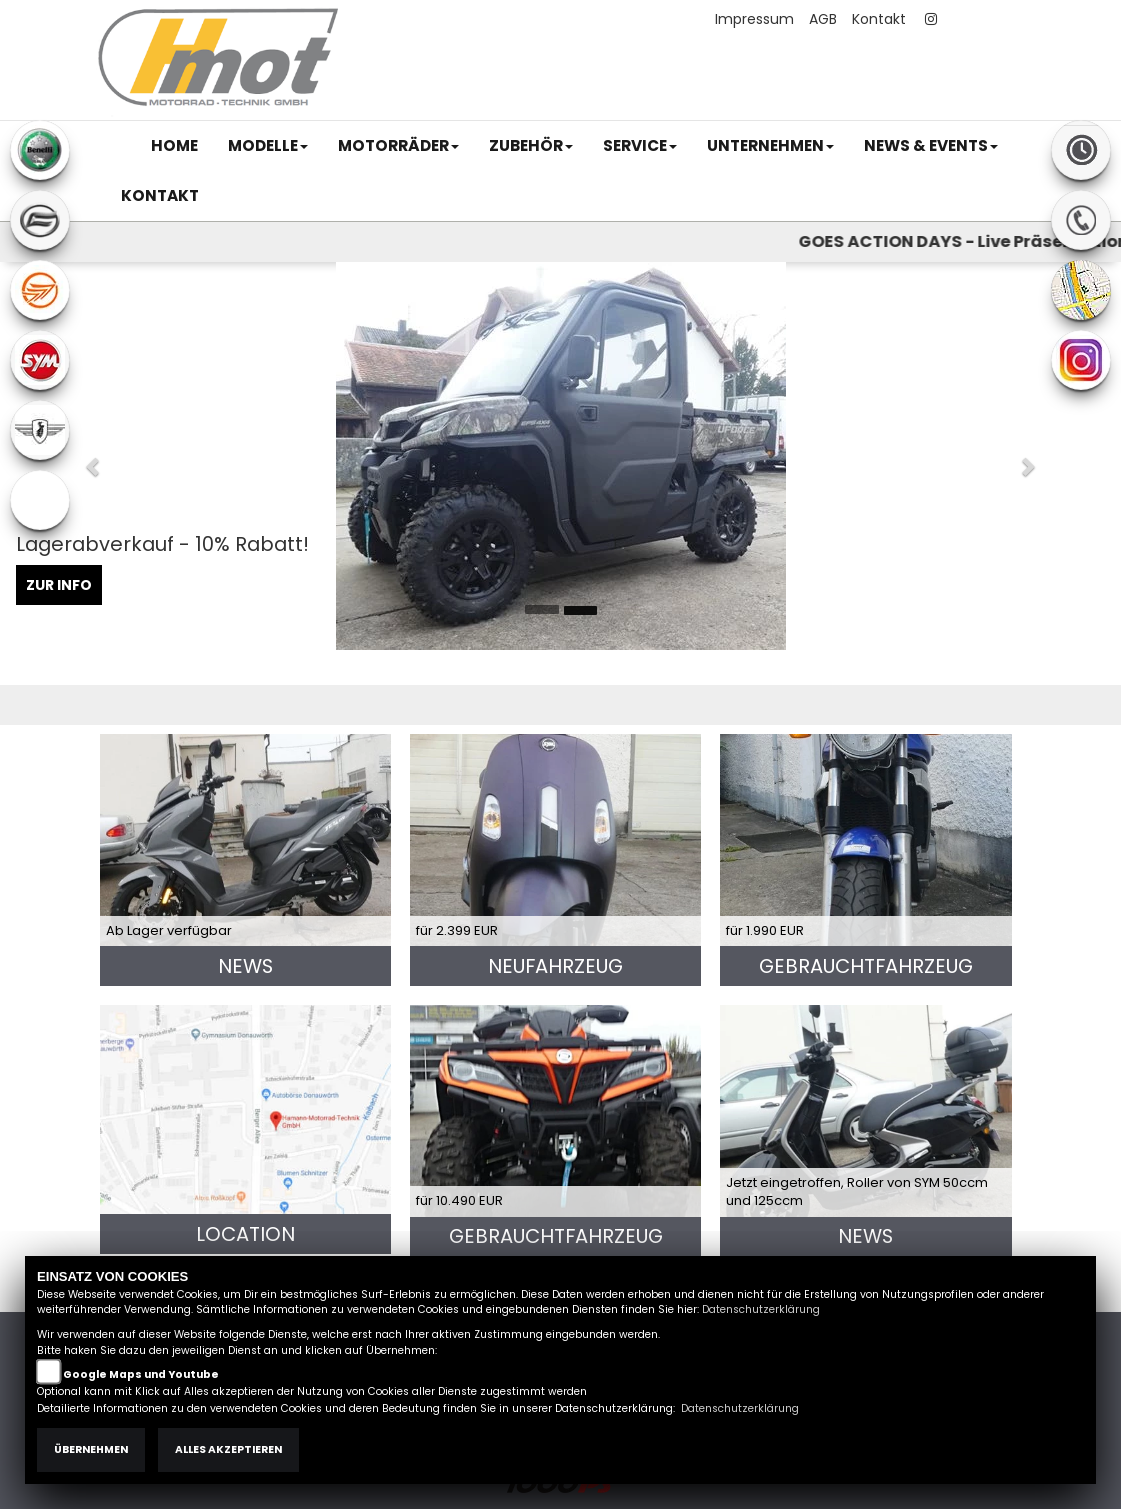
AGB (823, 19)
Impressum (754, 19)
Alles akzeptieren (228, 1449)
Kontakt (879, 19)
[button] (268, 146)
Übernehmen (91, 1449)
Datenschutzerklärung (761, 1309)
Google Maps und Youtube (141, 1374)
